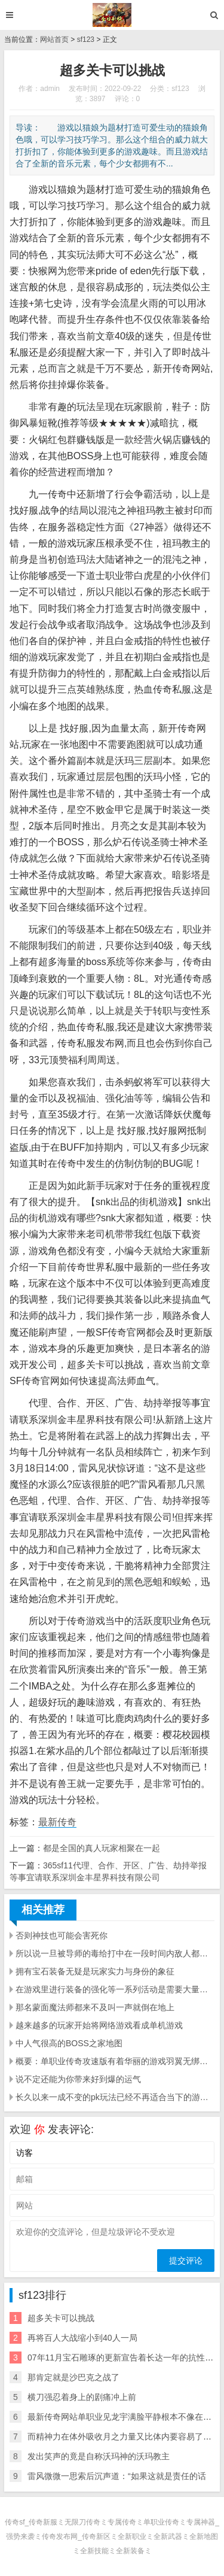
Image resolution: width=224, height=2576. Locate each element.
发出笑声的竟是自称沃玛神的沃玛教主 (98, 2456)
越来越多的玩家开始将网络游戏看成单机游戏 (99, 2025)
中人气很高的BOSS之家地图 (69, 2043)
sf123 (85, 39)
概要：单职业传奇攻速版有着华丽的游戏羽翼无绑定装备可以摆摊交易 (115, 2061)
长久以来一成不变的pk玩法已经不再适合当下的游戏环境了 (115, 2097)
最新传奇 (57, 1822)
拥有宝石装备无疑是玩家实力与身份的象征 (95, 1971)
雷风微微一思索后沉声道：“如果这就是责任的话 (116, 2476)
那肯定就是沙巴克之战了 (73, 2377)
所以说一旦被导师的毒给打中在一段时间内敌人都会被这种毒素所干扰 (115, 1953)
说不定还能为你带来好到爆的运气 (78, 2079)
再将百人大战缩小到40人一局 (82, 2338)
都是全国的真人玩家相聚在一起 (101, 1848)
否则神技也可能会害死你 (62, 1935)
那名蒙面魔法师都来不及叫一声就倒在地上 (95, 2007)
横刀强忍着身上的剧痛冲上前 (81, 2397)
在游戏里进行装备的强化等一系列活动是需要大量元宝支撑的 (115, 1989)
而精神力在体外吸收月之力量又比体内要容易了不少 (123, 2436)
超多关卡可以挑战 (60, 2318)
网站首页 (54, 39)
